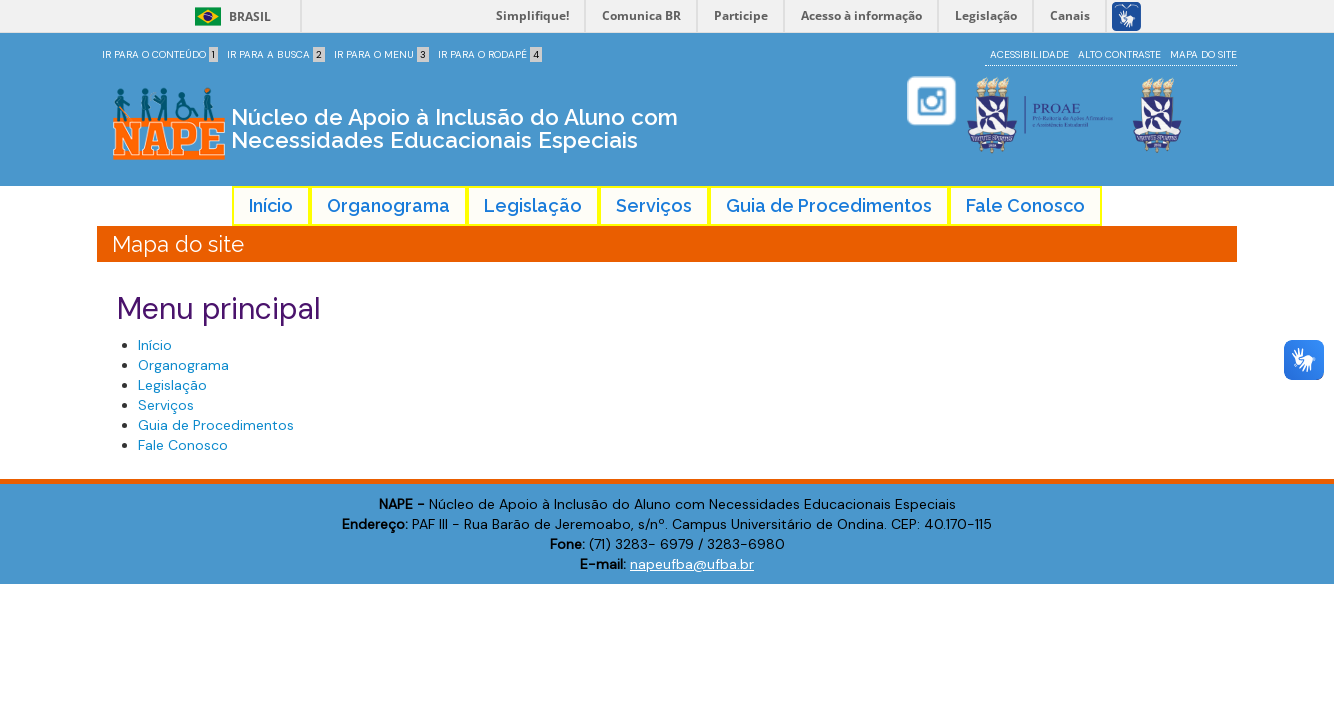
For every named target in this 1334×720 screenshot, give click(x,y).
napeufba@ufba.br (692, 564)
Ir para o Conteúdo (160, 54)
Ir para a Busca (276, 54)
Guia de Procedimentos (829, 205)
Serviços (654, 205)
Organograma (388, 205)
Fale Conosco (1025, 205)
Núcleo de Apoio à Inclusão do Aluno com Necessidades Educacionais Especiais (454, 128)
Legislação (533, 205)
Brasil (229, 16)
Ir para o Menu (381, 54)
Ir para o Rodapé (490, 54)
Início (271, 205)
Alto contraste (1119, 54)
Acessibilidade (1029, 54)
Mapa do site (1203, 54)
